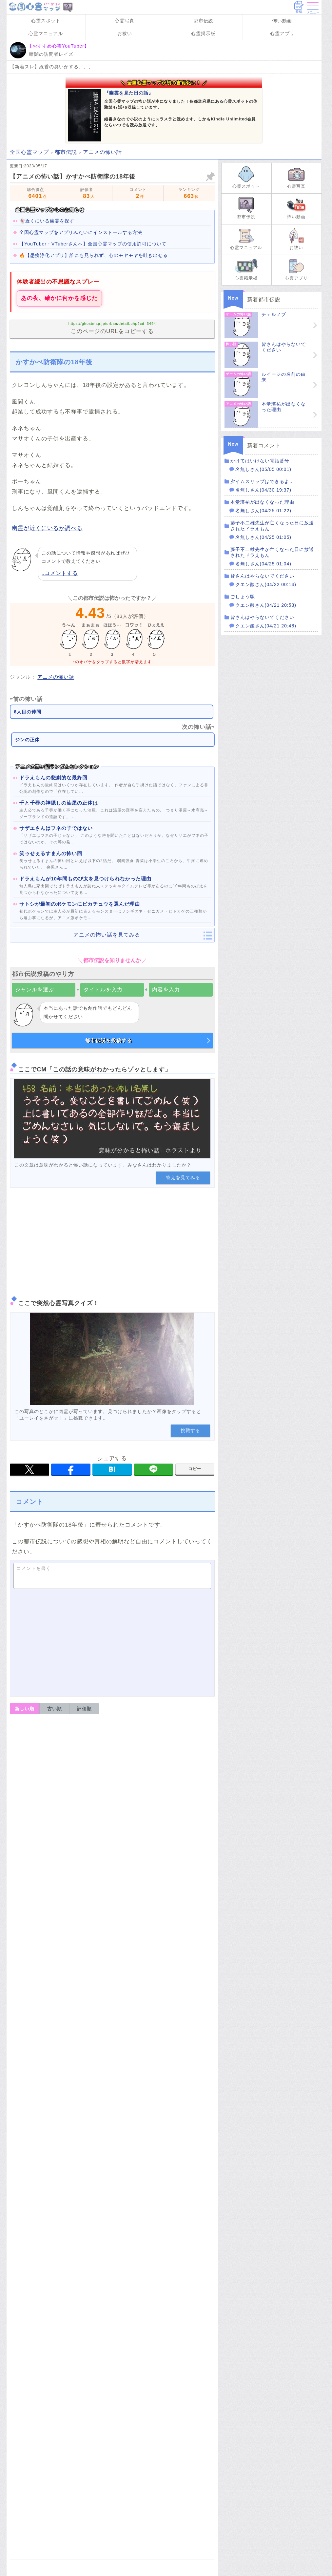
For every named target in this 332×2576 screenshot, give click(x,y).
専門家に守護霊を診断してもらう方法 (179, 2340)
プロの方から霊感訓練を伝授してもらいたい (177, 2110)
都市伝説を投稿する (108, 1040)
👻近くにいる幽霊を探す (46, 220)
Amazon (112, 2517)
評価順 (84, 1708)
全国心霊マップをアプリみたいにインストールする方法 (80, 232)
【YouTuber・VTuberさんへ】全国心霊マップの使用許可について (92, 243)
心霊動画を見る (150, 2416)
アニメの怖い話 (55, 677)
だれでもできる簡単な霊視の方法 (168, 2198)
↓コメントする (60, 573)
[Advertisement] (112, 1240)
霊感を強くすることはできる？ (177, 2053)
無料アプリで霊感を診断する (167, 2436)
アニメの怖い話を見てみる (106, 935)
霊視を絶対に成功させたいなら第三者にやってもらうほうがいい (168, 2227)
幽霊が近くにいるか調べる (47, 528)
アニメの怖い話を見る (159, 2396)
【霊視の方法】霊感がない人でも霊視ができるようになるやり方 (92, 2158)
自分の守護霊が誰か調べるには (179, 2308)
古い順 (54, 1708)
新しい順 (24, 1708)
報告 (205, 1724)
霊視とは (152, 2174)
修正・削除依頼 (194, 1938)
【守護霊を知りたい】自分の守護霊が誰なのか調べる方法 (85, 2286)
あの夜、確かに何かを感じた (59, 298)
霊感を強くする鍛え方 (177, 2080)
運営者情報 (55, 1923)
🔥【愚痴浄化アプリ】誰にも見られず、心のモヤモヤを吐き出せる (93, 255)
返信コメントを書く (42, 1804)
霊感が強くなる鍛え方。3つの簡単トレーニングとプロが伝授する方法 (98, 2035)
